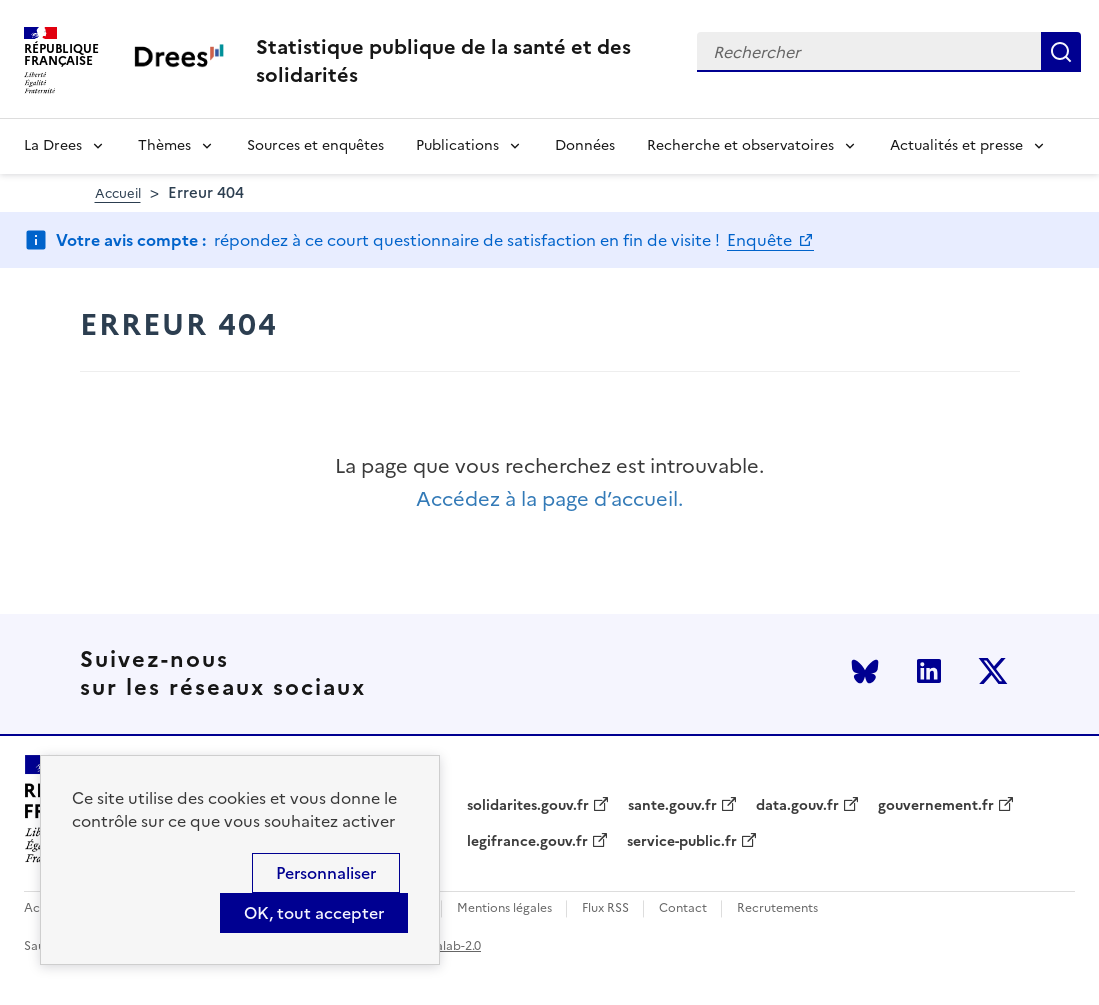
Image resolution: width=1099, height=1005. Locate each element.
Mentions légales (504, 908)
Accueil (118, 193)
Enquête (761, 240)
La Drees (53, 145)
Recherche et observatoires (740, 145)
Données (585, 145)
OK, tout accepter (314, 913)
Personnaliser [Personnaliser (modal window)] (326, 873)
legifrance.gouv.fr (527, 842)
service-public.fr (682, 842)
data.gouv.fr (797, 806)
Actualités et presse (956, 145)
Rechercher (1061, 52)
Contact (683, 908)
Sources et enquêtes (315, 145)
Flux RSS (605, 908)
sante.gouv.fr (672, 806)
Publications (457, 145)
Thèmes (164, 145)
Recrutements (777, 908)
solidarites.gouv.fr (528, 806)
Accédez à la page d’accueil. (549, 499)
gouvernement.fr (936, 806)
